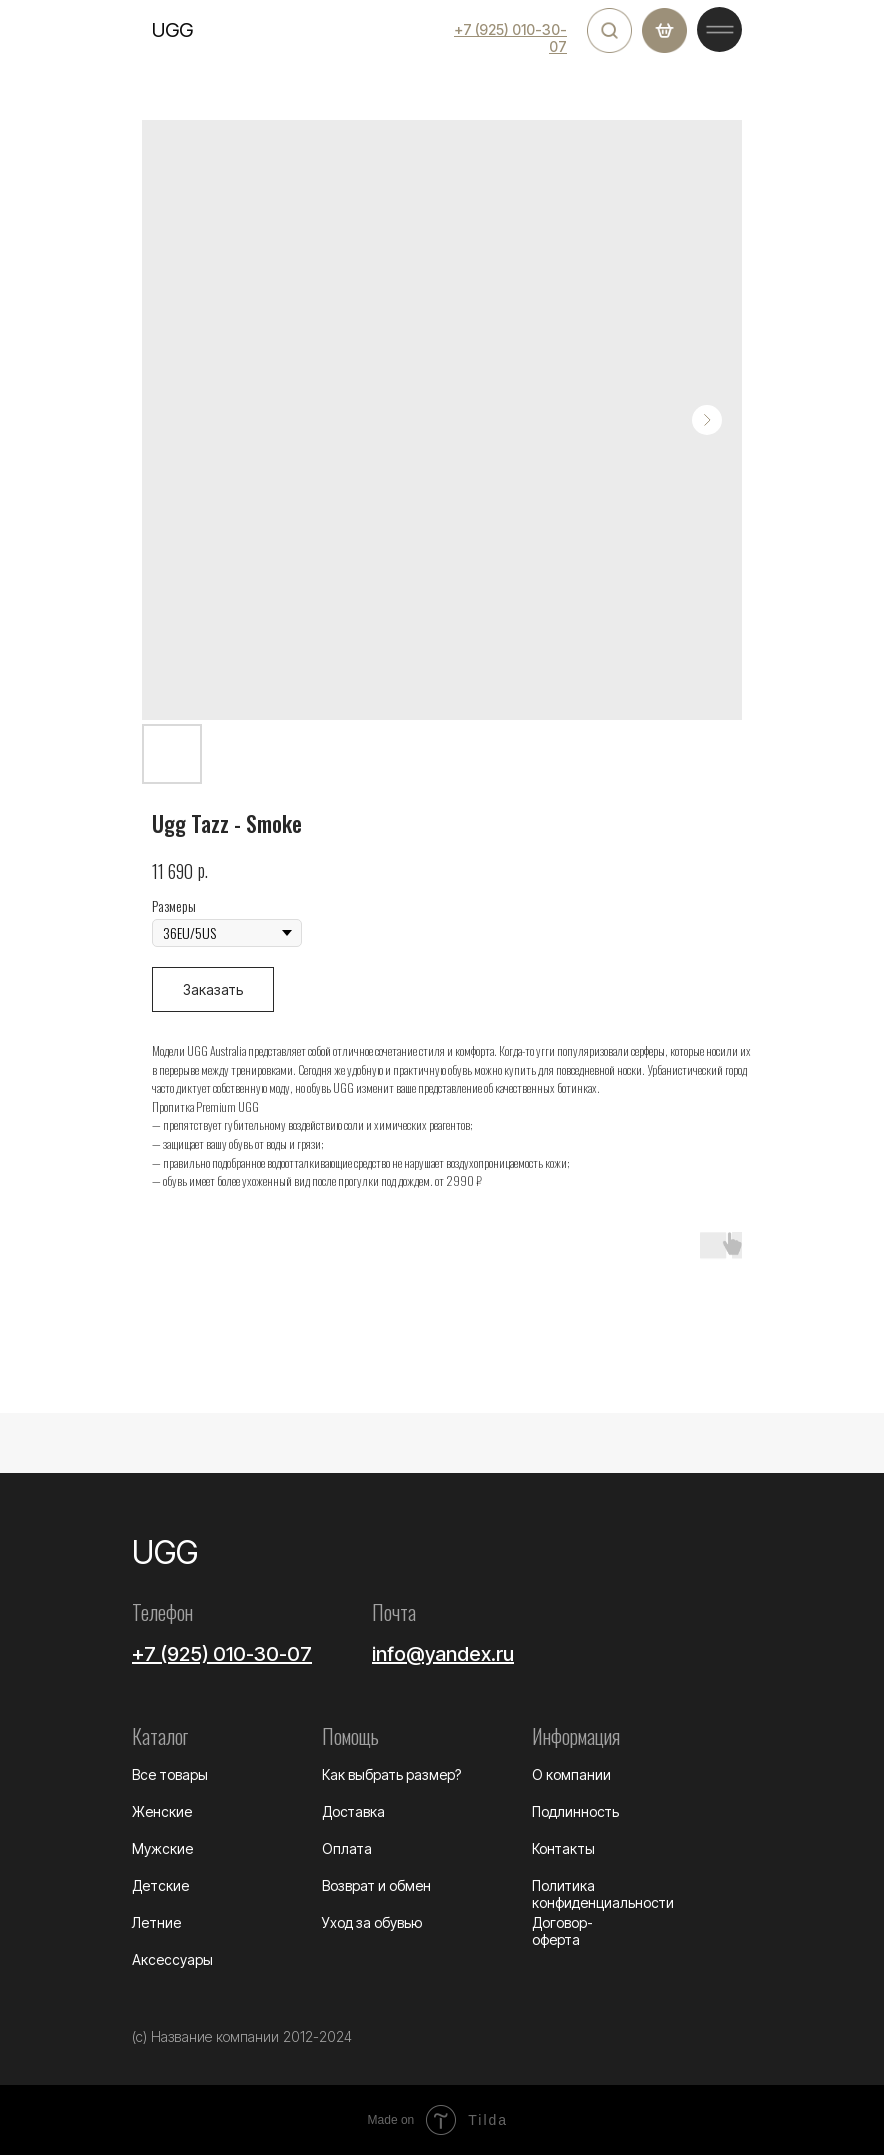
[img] (609, 30)
